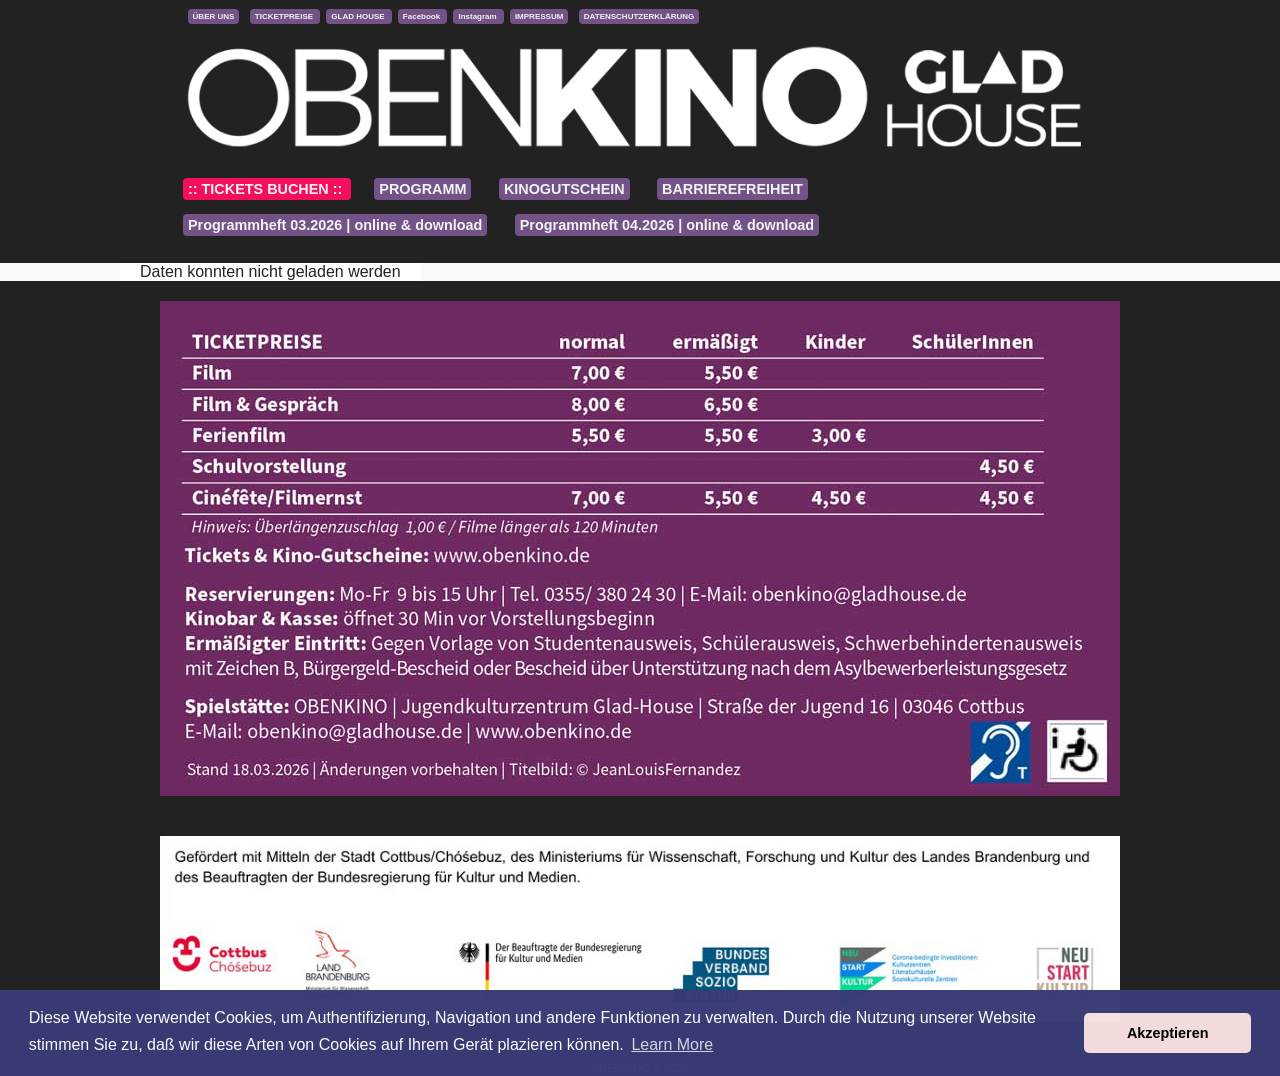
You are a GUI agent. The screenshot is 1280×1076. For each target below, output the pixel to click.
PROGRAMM (422, 189)
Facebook (423, 16)
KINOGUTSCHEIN (564, 189)
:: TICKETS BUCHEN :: (267, 189)
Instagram (478, 16)
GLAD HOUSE (359, 16)
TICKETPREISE (285, 16)
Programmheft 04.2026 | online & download (667, 225)
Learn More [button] (672, 1044)
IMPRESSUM (539, 16)
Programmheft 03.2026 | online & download (335, 225)
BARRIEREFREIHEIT (732, 189)
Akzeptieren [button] (1168, 1033)
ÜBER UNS (214, 16)
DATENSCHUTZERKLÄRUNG (639, 16)
